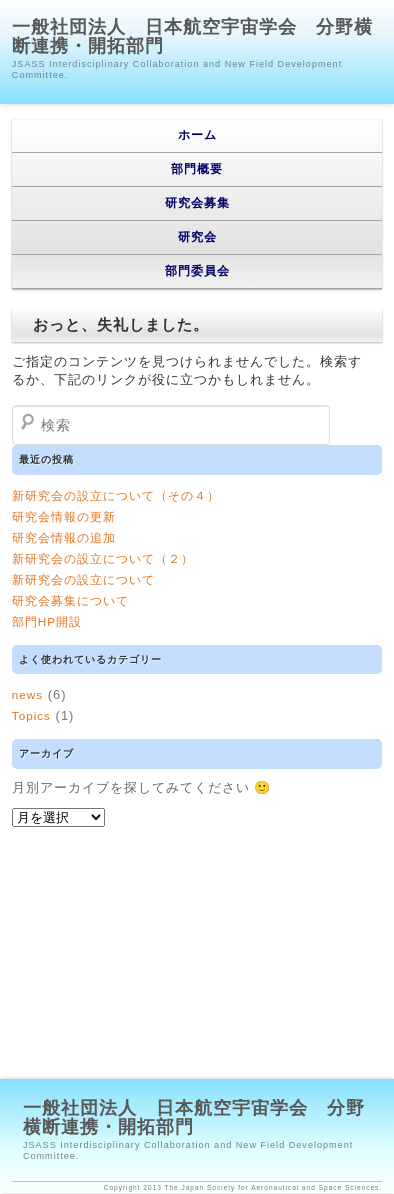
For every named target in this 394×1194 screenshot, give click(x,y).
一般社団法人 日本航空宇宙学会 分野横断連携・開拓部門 (192, 36)
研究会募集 (197, 203)
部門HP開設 (47, 621)
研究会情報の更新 (64, 516)
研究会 (197, 237)
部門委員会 (197, 271)
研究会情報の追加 (64, 537)
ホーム (197, 135)
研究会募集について (70, 600)
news (27, 694)
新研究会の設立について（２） (103, 558)
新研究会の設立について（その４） (116, 495)
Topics (31, 715)
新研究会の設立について (83, 579)
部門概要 (197, 169)
